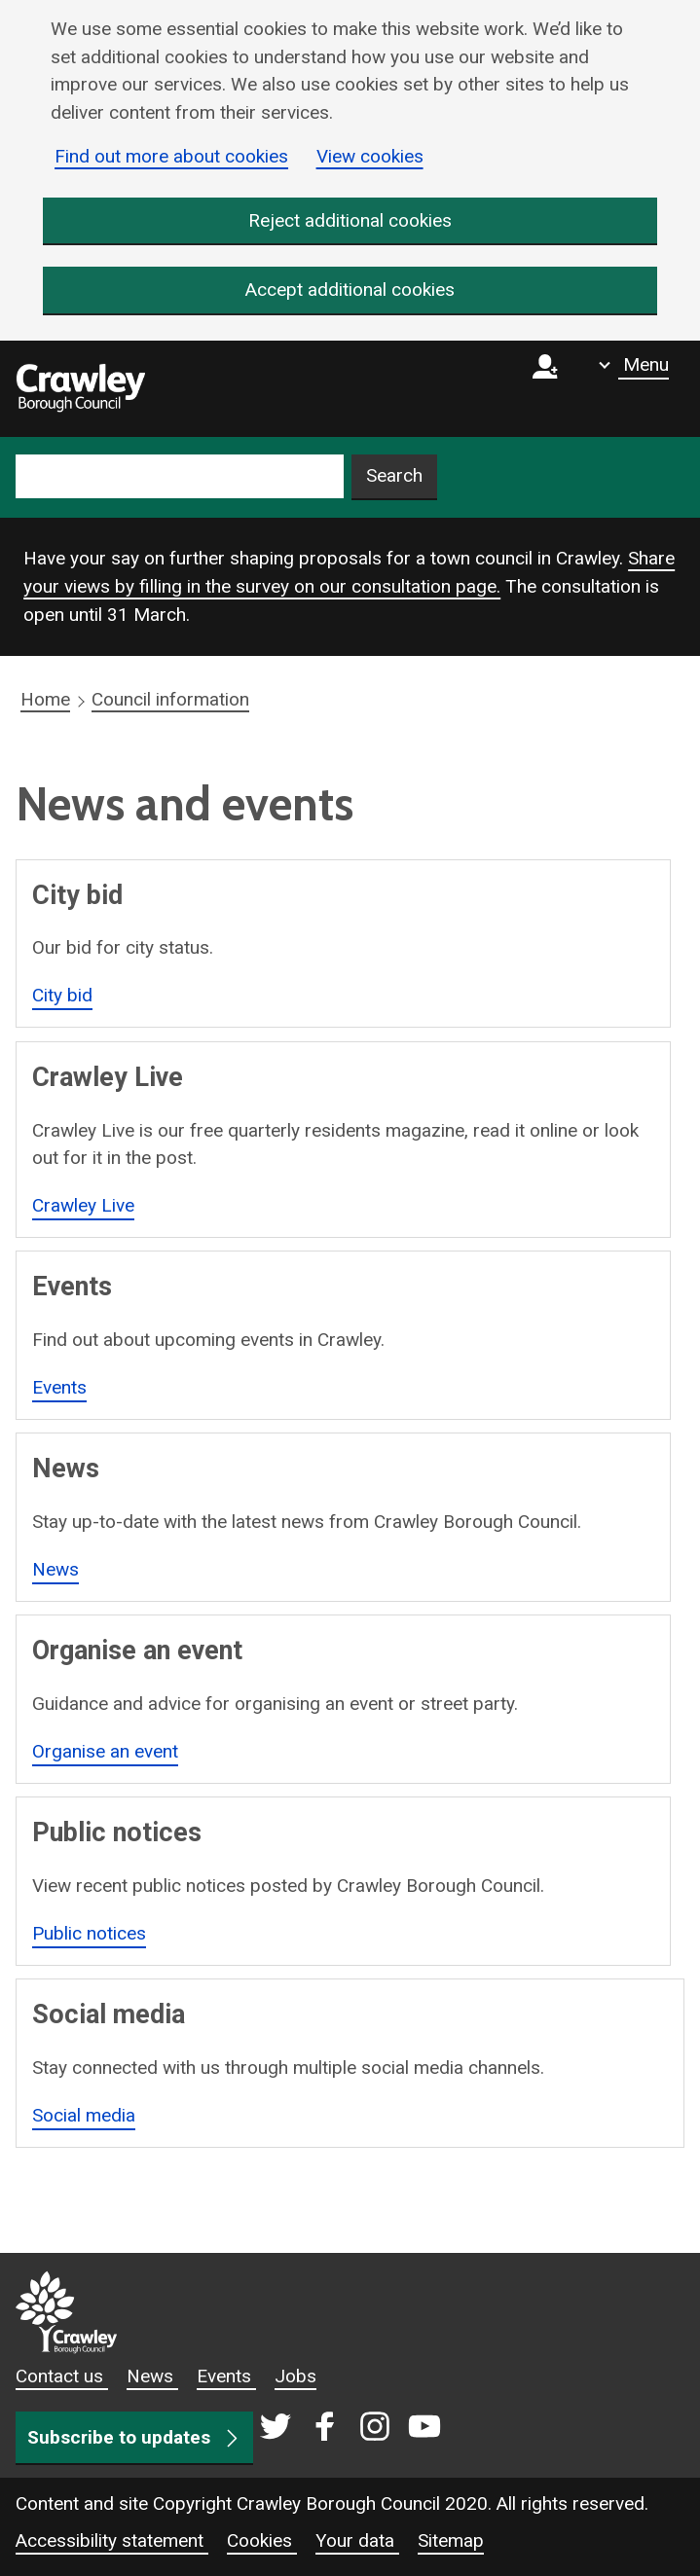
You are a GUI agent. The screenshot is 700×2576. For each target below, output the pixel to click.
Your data (357, 2540)
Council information (170, 700)
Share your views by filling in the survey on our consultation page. (349, 573)
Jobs (295, 2376)
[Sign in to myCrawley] (550, 389)
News (55, 1569)
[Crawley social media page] (350, 2429)
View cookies (370, 156)
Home (45, 700)
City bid (62, 995)
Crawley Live (83, 1205)
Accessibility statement (112, 2540)
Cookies (262, 2540)
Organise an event (105, 1751)
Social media (83, 2115)
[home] (80, 389)
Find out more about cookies (171, 156)
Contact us (62, 2376)
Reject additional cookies (350, 220)
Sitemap (451, 2540)
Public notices (89, 1933)
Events (59, 1387)
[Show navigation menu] (633, 365)
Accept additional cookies (350, 290)
